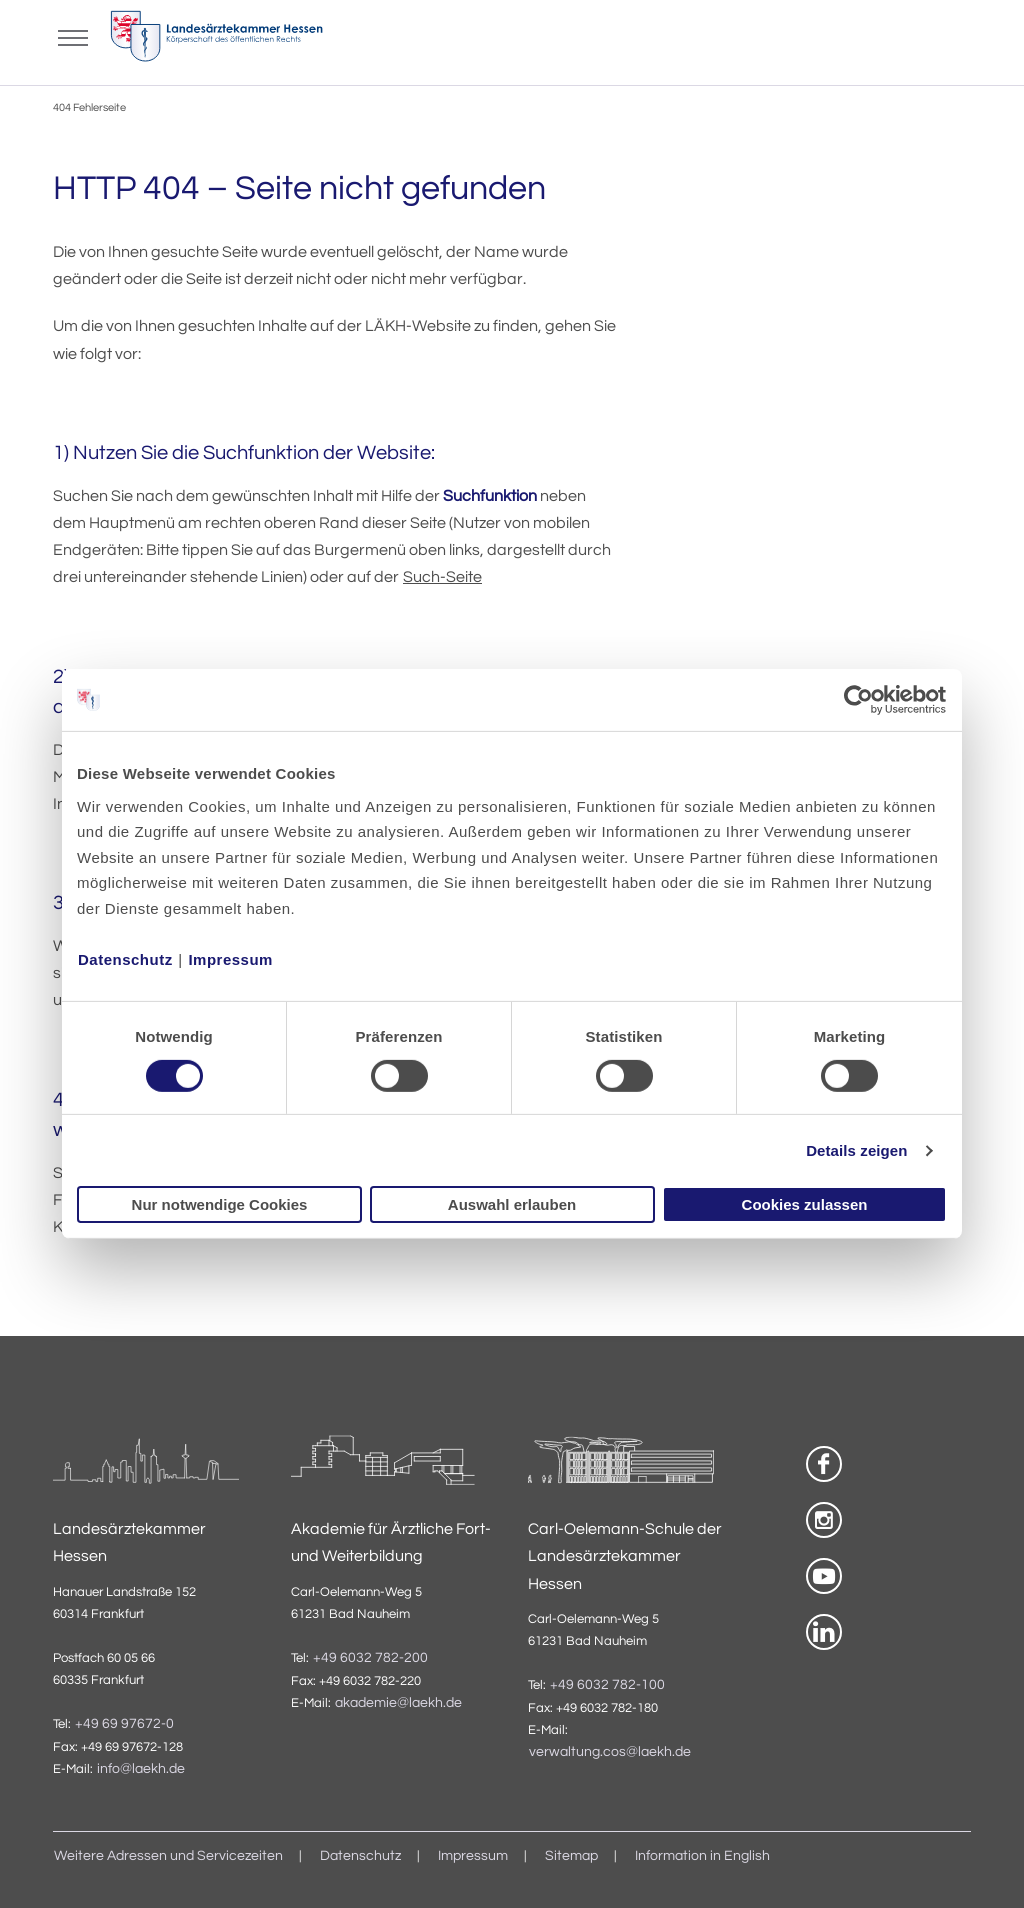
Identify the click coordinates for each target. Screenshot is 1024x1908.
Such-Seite (442, 577)
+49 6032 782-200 (370, 1658)
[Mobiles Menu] (73, 36)
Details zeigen (856, 1150)
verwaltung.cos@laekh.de (610, 1752)
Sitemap (571, 1856)
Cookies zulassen (805, 1204)
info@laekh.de (141, 1769)
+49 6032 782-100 (607, 1685)
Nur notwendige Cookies (220, 1204)
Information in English (702, 1856)
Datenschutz (125, 958)
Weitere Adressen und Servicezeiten (168, 1856)
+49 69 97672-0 (124, 1724)
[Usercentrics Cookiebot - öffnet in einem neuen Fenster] (859, 700)
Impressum (230, 958)
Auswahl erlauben (512, 1204)
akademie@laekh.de (398, 1703)
